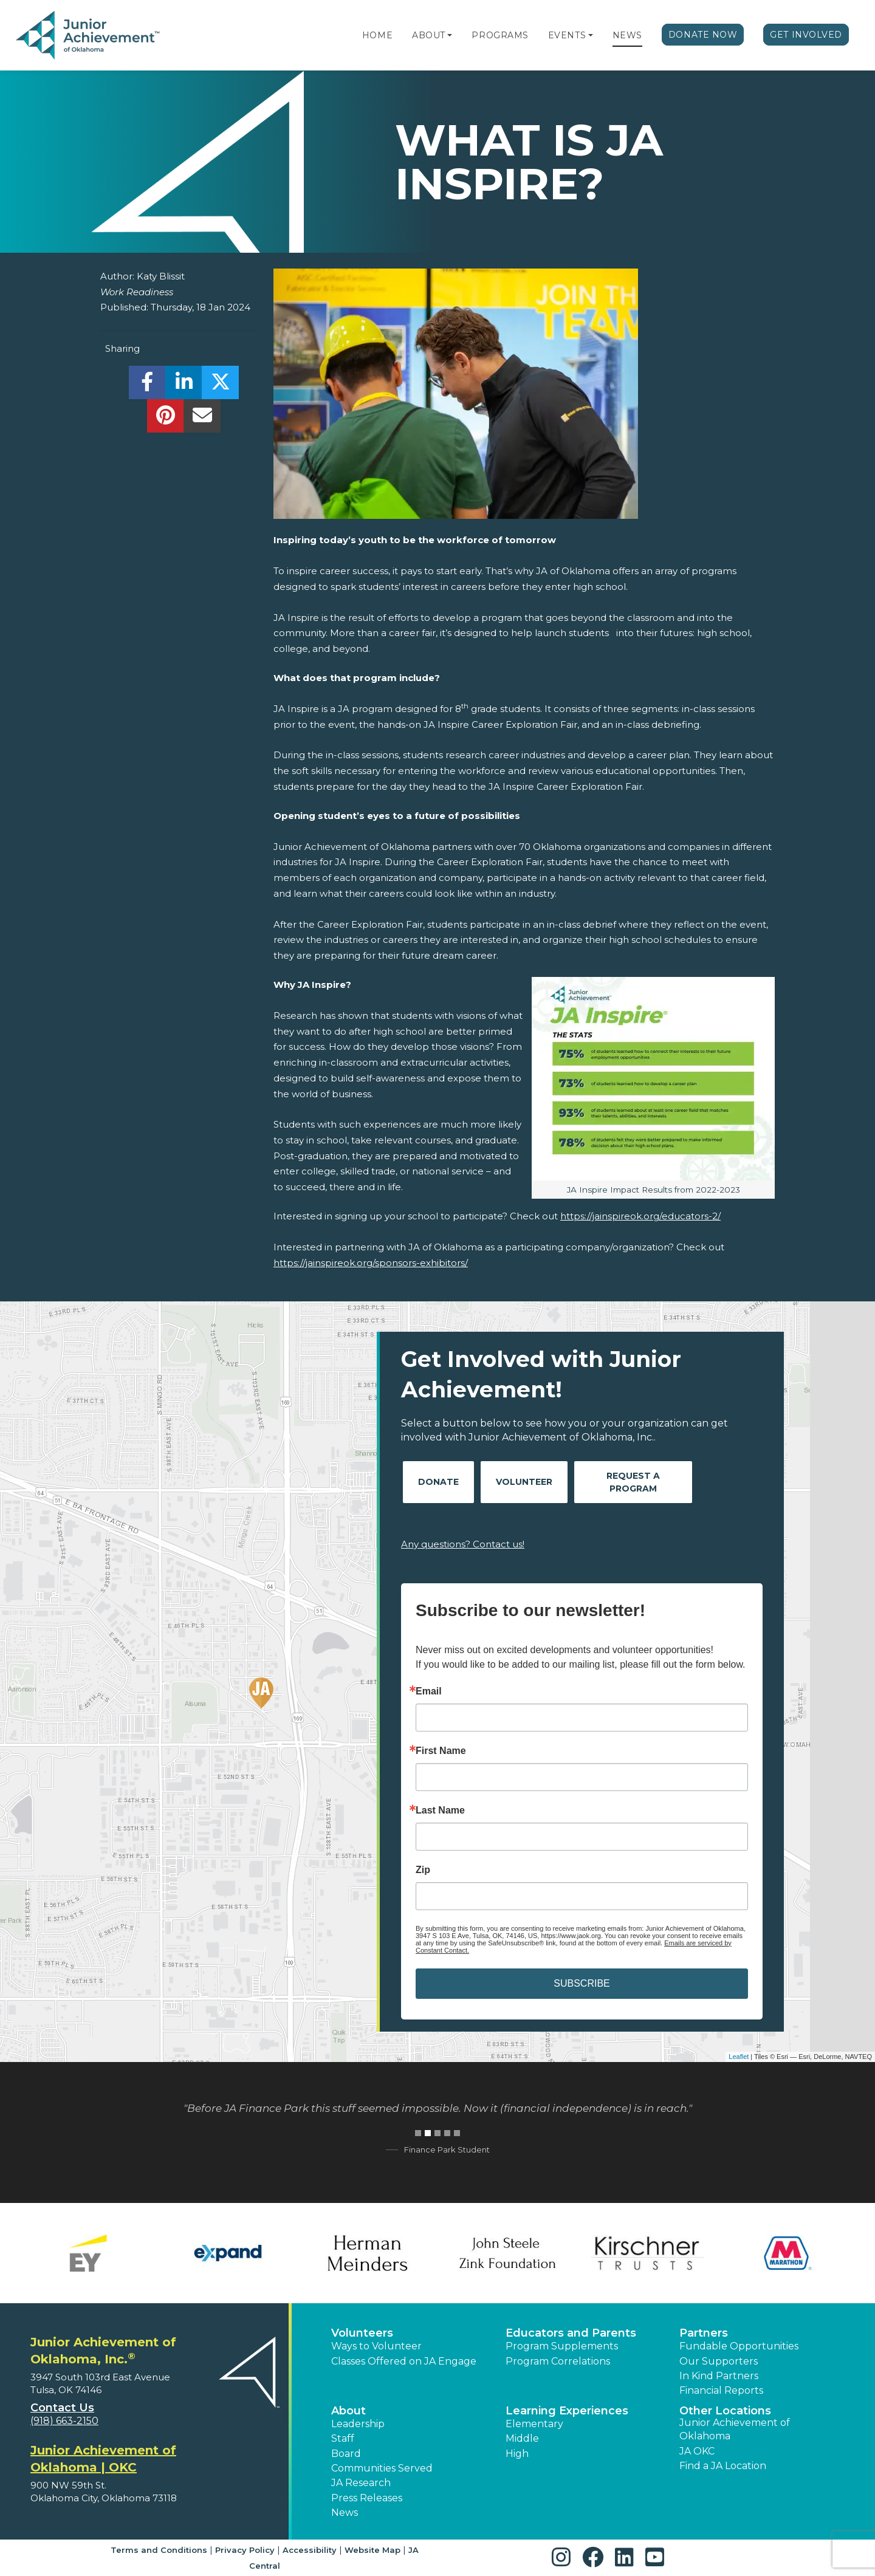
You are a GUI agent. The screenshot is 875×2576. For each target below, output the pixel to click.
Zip (423, 1870)
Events (567, 35)
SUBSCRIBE (581, 1983)
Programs (500, 35)
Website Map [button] (372, 2550)
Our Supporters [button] (718, 2361)
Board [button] (346, 2453)
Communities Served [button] (382, 2468)
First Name (441, 1751)
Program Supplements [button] (562, 2346)
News (627, 35)
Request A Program (633, 1482)
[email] (202, 419)
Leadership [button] (358, 2424)
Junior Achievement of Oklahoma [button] (734, 2429)
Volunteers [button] (362, 2333)
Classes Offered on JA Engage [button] (403, 2361)
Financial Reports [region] (721, 2390)
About (428, 35)
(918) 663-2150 (64, 2421)
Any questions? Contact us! (462, 1544)
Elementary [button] (534, 2424)
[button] (449, 35)
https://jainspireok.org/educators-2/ (640, 1216)
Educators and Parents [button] (571, 2333)
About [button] (348, 2410)
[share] (147, 385)
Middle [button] (522, 2438)
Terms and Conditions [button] (159, 2550)
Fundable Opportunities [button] (738, 2346)
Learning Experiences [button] (567, 2410)
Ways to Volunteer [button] (376, 2346)
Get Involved (806, 34)
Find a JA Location (722, 2466)
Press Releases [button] (366, 2498)
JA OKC (697, 2451)
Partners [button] (703, 2333)
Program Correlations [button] (558, 2361)
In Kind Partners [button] (718, 2376)
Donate (438, 1481)
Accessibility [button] (310, 2550)
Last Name (440, 1810)
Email (429, 1691)
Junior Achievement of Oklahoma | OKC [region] (103, 2459)
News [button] (344, 2512)
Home (377, 35)
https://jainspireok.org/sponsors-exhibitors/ (370, 1263)
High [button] (517, 2453)
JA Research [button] (361, 2483)
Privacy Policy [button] (245, 2550)
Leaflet (739, 2056)
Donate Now (703, 34)
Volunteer (524, 1481)
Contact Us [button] (62, 2407)
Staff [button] (342, 2438)
